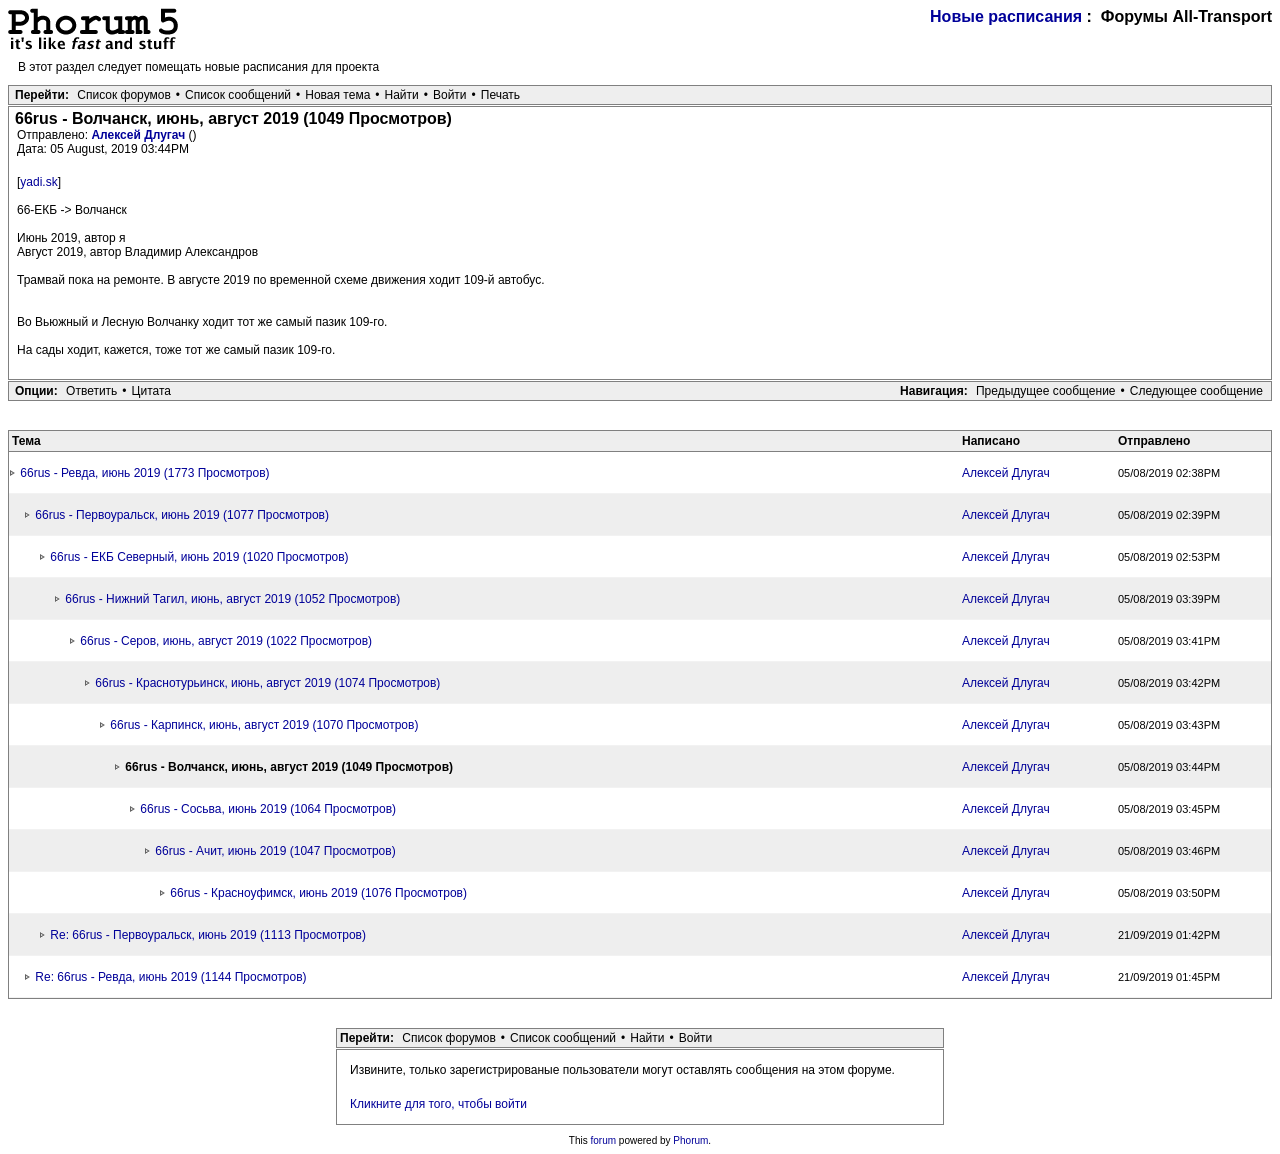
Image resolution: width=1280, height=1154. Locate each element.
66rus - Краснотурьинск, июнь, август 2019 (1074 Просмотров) (267, 683)
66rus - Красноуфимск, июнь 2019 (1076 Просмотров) (318, 893)
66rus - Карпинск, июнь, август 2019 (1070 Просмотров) (264, 725)
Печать (500, 95)
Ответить (91, 391)
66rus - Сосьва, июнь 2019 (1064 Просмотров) (268, 809)
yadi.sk (38, 182)
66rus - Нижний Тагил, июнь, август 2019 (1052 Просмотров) (232, 599)
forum (604, 1140)
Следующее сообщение (1196, 391)
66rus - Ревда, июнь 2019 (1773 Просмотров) (144, 473)
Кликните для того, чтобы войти (438, 1104)
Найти (402, 95)
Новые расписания (1006, 16)
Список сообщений (238, 95)
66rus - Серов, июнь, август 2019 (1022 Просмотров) (226, 641)
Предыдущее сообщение (1046, 391)
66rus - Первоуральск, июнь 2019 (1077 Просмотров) (182, 515)
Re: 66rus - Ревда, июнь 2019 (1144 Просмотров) (170, 977)
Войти (450, 95)
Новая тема (337, 95)
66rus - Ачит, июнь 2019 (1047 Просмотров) (275, 851)
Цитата (151, 391)
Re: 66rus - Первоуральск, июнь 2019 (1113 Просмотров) (208, 935)
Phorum (690, 1140)
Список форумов (124, 95)
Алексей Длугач (139, 135)
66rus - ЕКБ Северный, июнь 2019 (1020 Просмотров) (199, 557)
